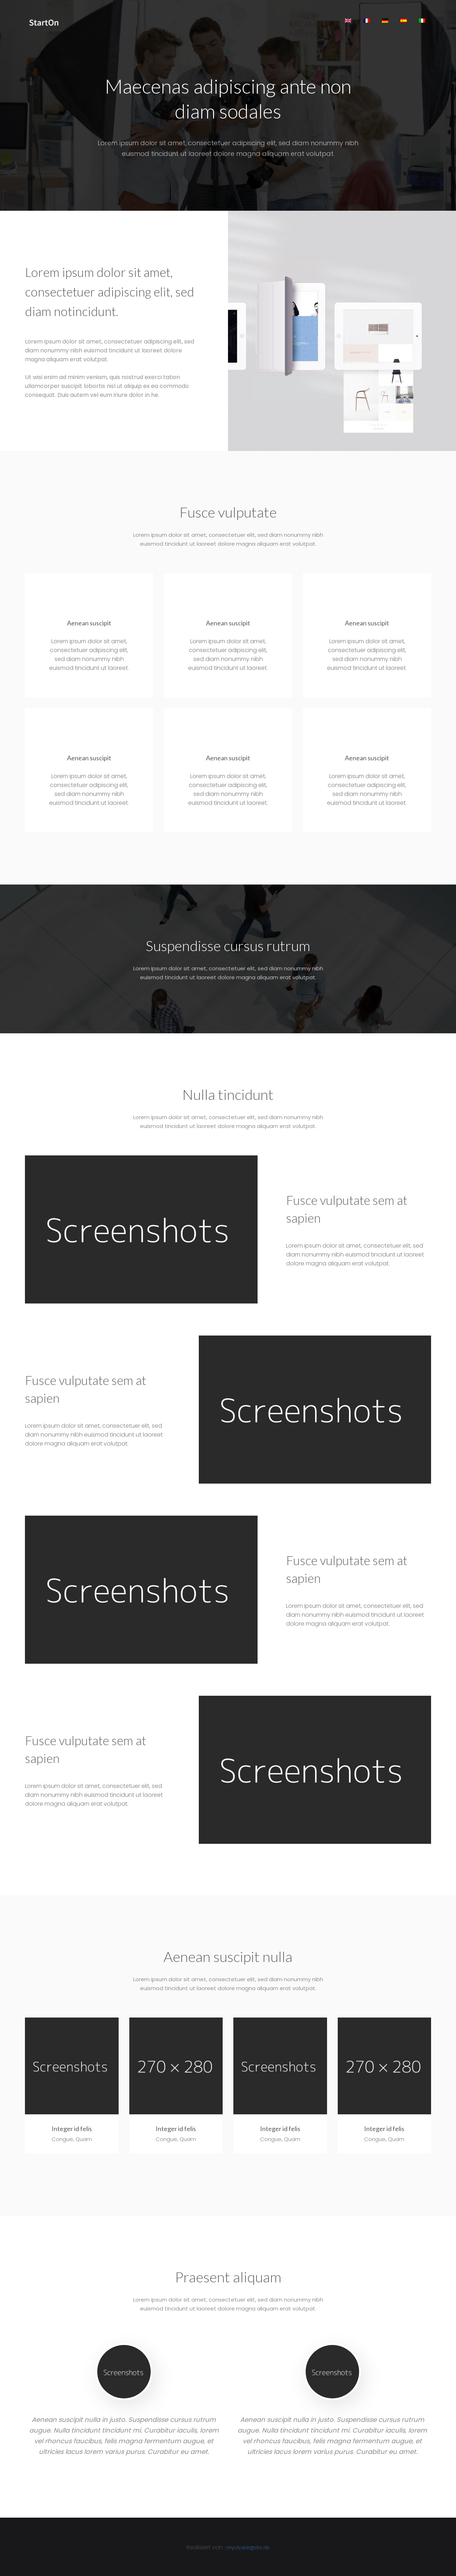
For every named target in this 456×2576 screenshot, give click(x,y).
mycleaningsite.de (248, 2546)
